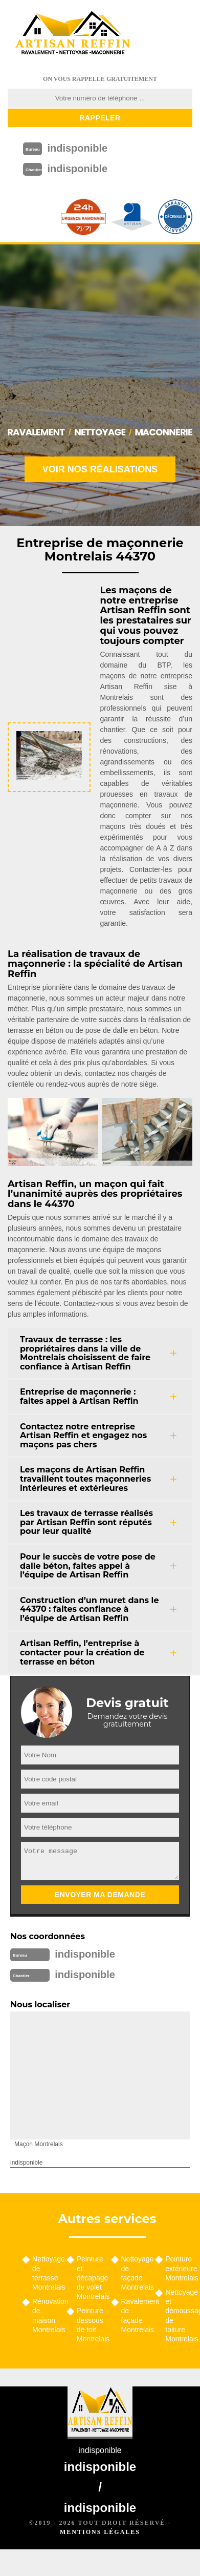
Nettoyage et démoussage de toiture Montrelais (178, 2315)
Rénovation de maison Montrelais (45, 2315)
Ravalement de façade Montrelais (134, 2315)
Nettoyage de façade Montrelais (134, 2273)
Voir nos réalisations (100, 469)
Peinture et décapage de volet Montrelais (90, 2277)
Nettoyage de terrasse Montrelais (45, 2273)
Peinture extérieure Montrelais (178, 2268)
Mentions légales (100, 2532)
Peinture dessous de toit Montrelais (90, 2325)
